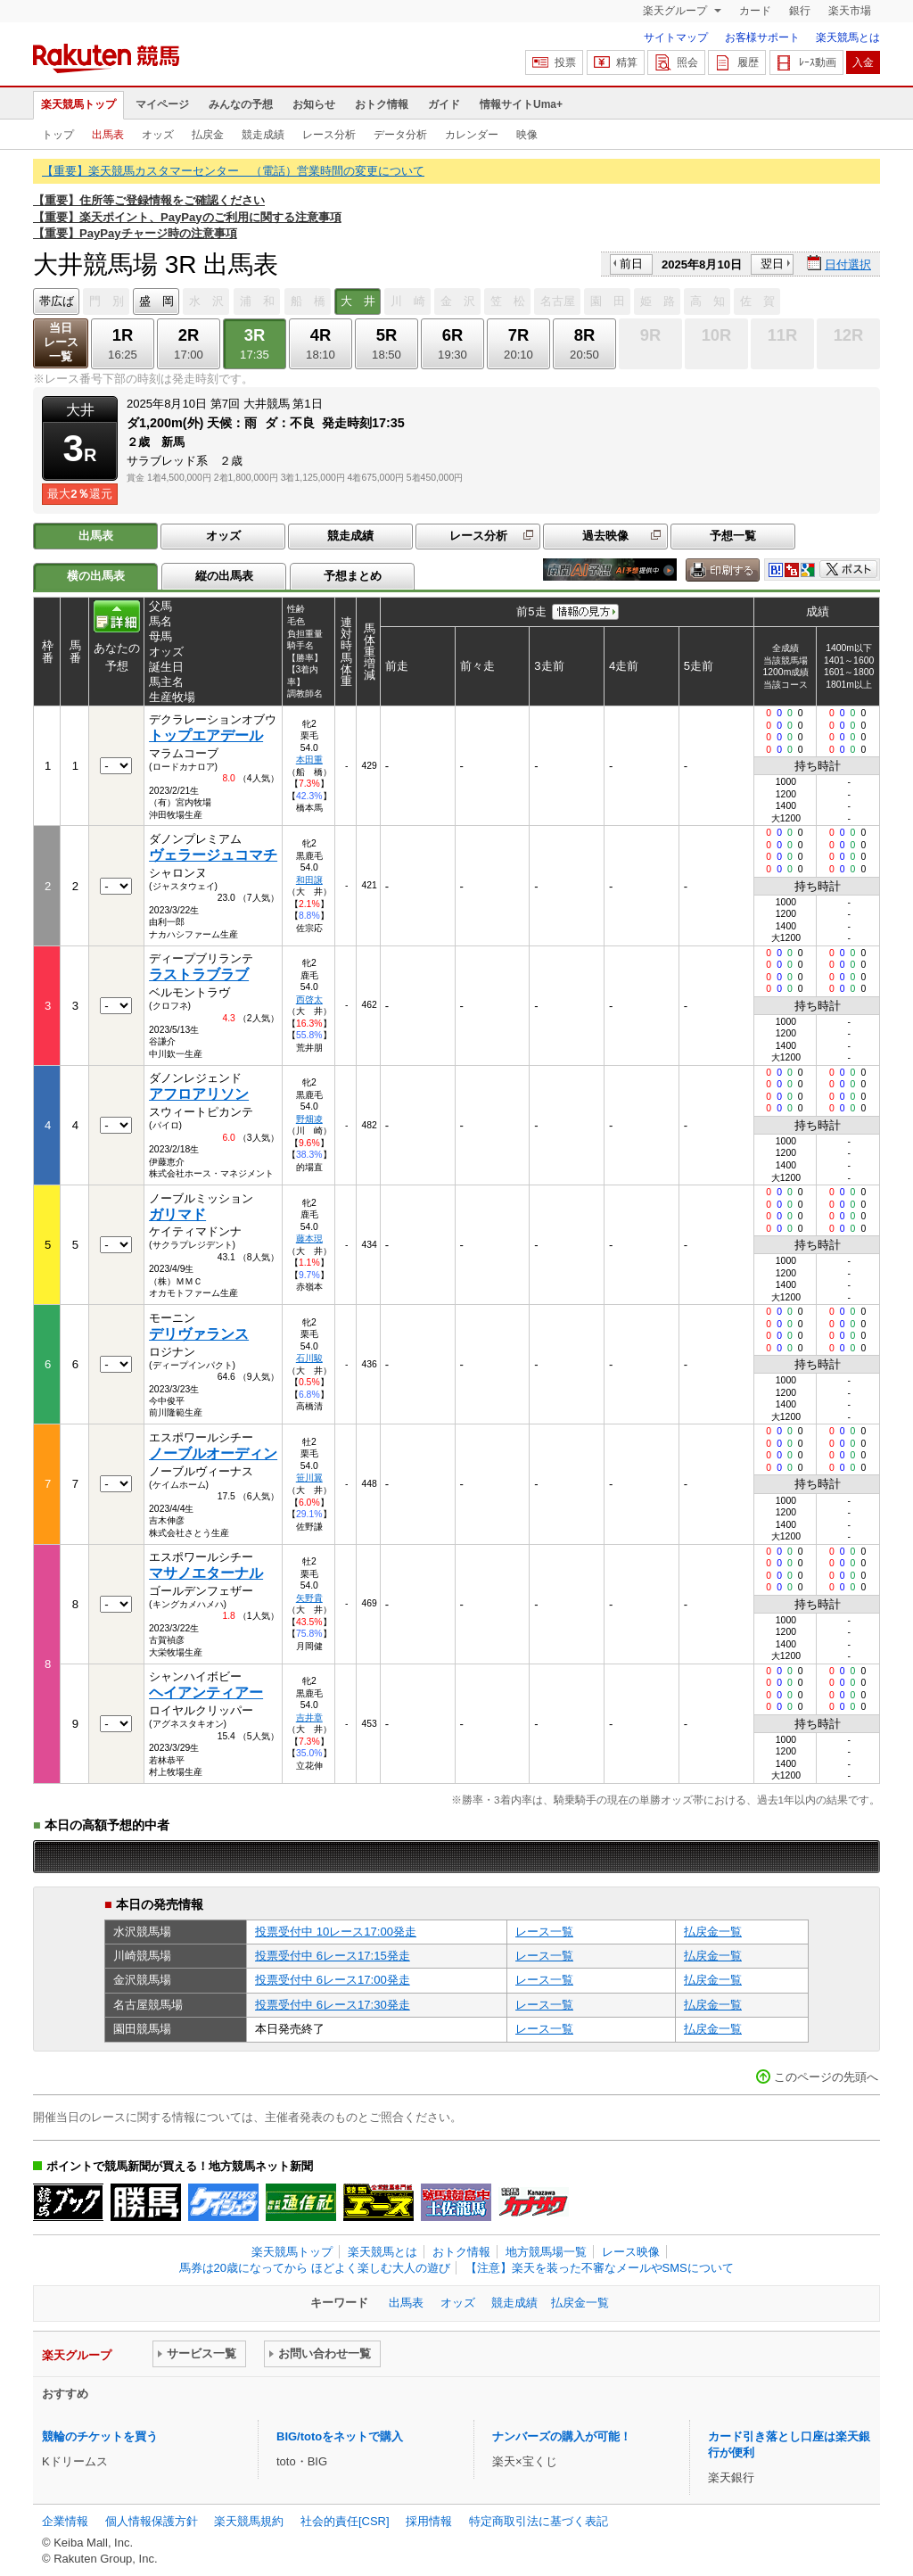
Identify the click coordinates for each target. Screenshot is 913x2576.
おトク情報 (381, 104)
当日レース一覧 (61, 342)
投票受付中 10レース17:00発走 (335, 1931)
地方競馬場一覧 (546, 2251)
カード (755, 10)
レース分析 (329, 134)
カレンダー (471, 134)
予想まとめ (353, 575)
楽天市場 (849, 10)
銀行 (799, 10)
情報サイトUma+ (521, 104)
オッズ (158, 134)
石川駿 (309, 1358)
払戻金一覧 (713, 1931)
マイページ (162, 104)
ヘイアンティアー (206, 1692)
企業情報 (65, 2521)
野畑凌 (309, 1119)
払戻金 (208, 134)
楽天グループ (676, 10)
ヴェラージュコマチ (213, 855)
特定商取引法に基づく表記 (538, 2521)
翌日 (772, 263)
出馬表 (108, 134)
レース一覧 (544, 1931)
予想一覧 (733, 535)
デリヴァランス (199, 1334)
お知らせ (313, 104)
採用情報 (429, 2521)
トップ (58, 134)
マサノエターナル (206, 1573)
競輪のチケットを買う (100, 2436)
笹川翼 (309, 1477)
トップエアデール (206, 735)
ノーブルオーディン (213, 1453)
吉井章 (309, 1717)
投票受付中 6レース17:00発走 (332, 1979)
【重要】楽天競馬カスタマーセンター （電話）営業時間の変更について (233, 171)
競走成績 (263, 134)
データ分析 (400, 134)
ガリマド (177, 1214)
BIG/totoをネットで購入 (339, 2436)
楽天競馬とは (848, 37)
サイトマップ (676, 37)
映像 (527, 134)
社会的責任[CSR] (345, 2521)
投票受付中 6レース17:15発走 (332, 1955)
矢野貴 (309, 1598)
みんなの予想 (241, 104)
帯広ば (56, 301)
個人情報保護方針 (151, 2521)
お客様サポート (762, 37)
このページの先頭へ (826, 2077)
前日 (631, 263)
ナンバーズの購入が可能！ (561, 2436)
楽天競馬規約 (249, 2521)
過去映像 (605, 535)
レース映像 (631, 2251)
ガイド (444, 104)
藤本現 (309, 1238)
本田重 (309, 759)
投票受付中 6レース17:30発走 (332, 2004)
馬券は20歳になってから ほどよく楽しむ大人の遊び (314, 2268)
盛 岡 (156, 301)
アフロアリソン (199, 1094)
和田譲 (309, 880)
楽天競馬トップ (78, 104)
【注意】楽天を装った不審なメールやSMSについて (599, 2268)
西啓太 (309, 999)
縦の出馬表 (224, 575)
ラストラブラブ (199, 974)
